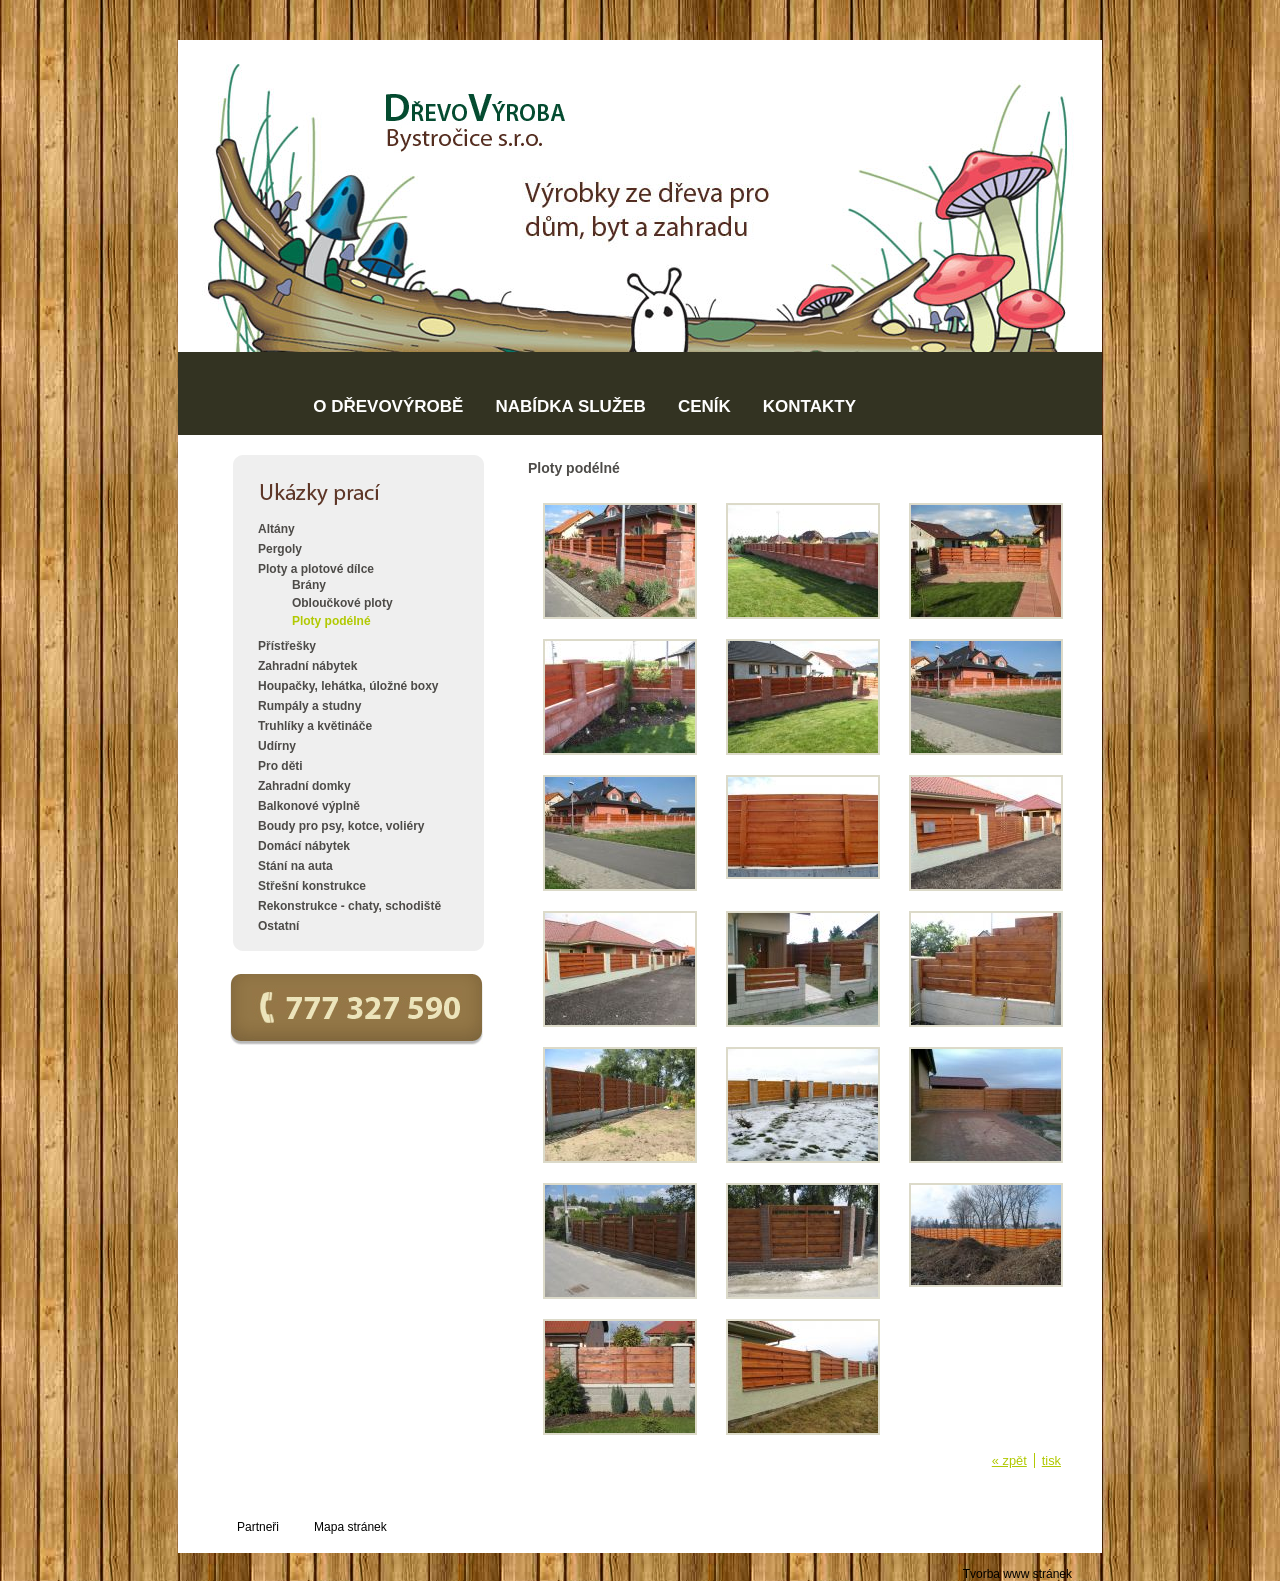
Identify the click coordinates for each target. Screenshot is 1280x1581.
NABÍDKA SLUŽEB (570, 406)
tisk (1051, 1460)
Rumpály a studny (309, 706)
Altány (276, 529)
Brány (309, 585)
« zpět (1009, 1460)
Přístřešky (287, 646)
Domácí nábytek (304, 846)
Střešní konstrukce (312, 886)
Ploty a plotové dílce (316, 569)
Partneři (258, 1527)
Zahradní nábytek (307, 666)
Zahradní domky (304, 786)
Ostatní (278, 926)
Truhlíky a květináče (315, 726)
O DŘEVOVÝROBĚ (388, 406)
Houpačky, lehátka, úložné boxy (348, 686)
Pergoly (280, 549)
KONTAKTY (809, 406)
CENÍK (704, 406)
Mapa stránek (350, 1527)
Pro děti (280, 766)
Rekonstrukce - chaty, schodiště (349, 906)
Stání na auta (295, 866)
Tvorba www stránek (1017, 1574)
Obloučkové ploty (342, 603)
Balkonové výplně (309, 806)
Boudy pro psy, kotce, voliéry (341, 826)
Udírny (277, 746)
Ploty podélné (331, 621)
